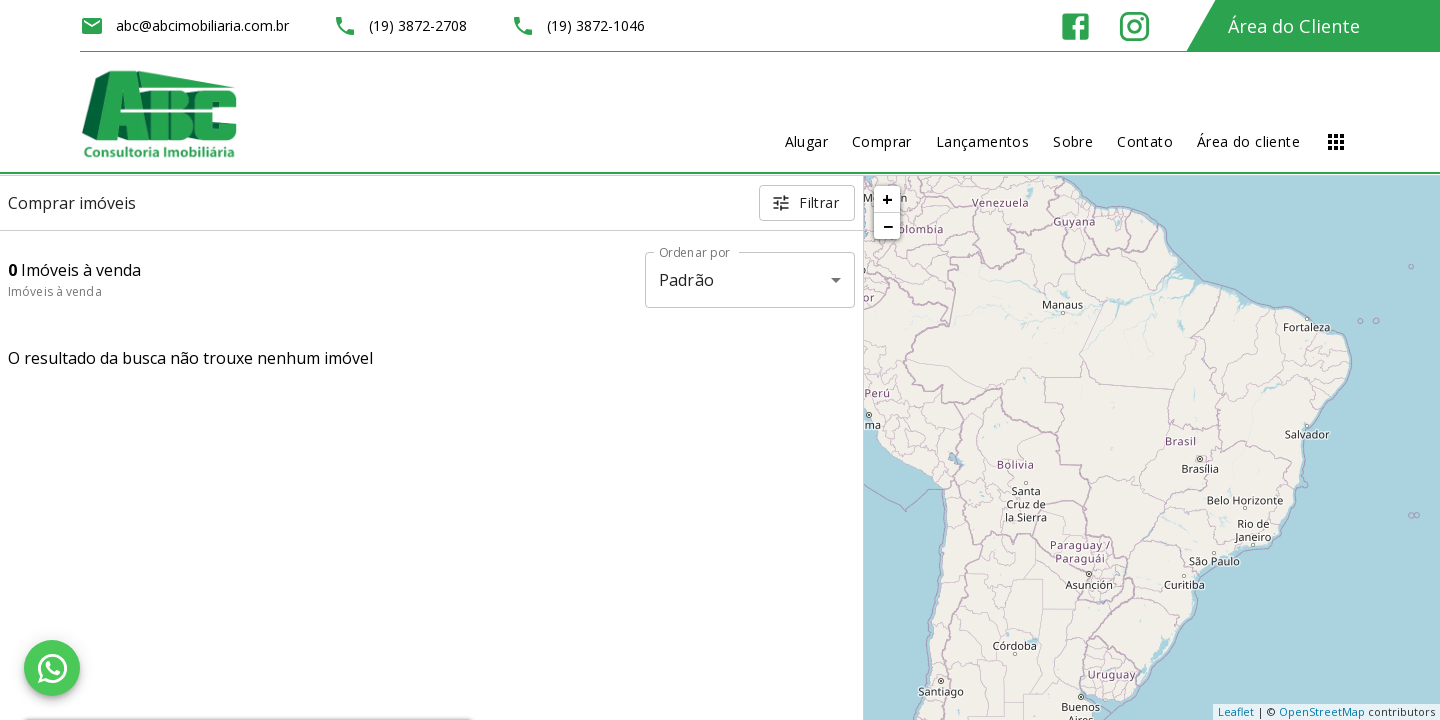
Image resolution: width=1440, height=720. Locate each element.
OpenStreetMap (1322, 711)
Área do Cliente (1294, 26)
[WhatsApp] (52, 668)
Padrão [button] (686, 280)
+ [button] (887, 199)
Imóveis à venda (55, 291)
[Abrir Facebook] (1075, 26)
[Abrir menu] (1336, 142)
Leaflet (1236, 711)
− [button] (888, 226)
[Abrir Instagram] (1134, 26)
